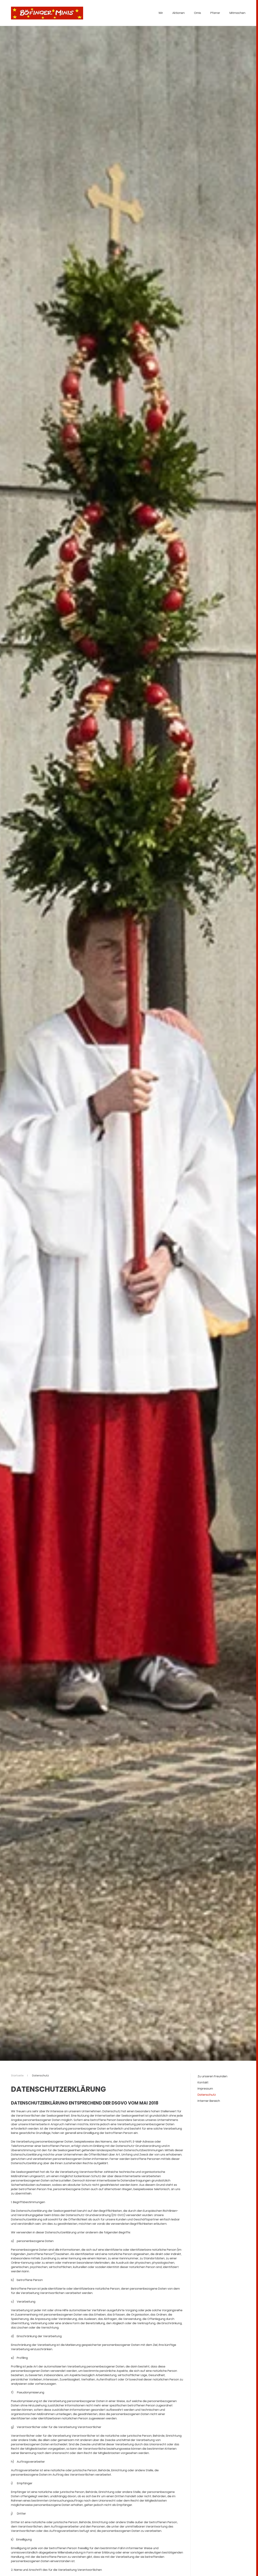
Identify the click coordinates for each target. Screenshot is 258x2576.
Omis (197, 13)
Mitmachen (237, 13)
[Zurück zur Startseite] (47, 13)
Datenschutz (207, 2095)
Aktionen (178, 13)
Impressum (205, 2089)
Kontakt (203, 2082)
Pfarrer (215, 13)
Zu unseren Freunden (212, 2076)
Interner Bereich (209, 2101)
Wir (160, 13)
